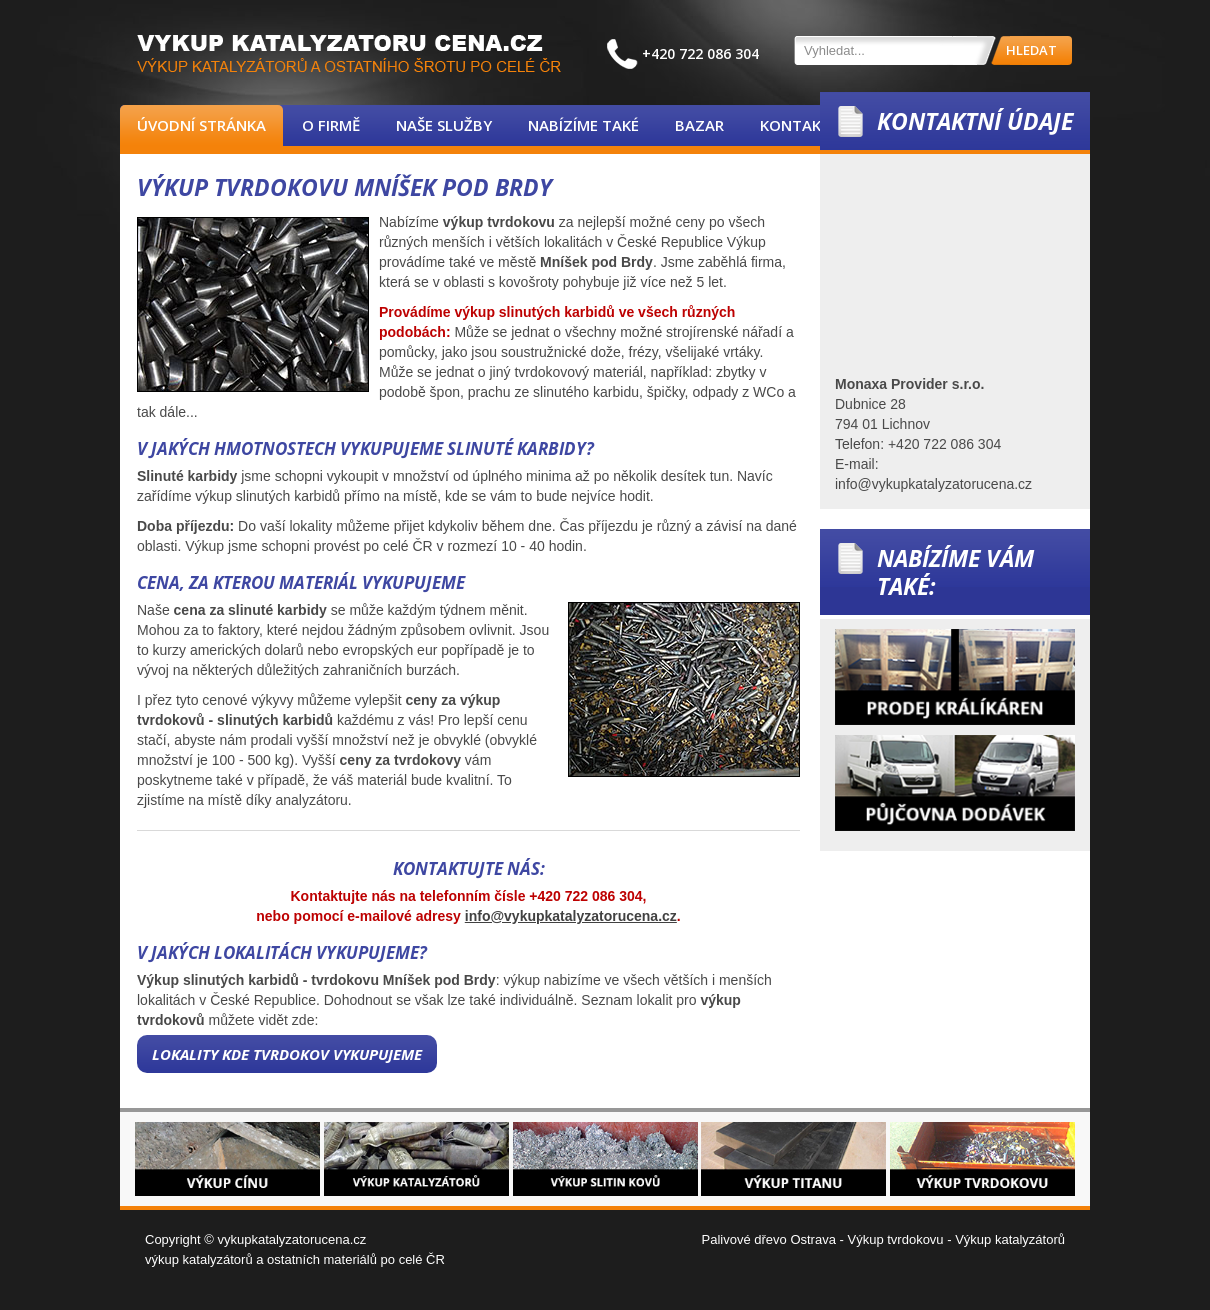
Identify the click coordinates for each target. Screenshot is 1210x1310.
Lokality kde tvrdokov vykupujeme (287, 1054)
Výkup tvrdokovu (895, 1239)
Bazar (699, 125)
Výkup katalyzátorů (1010, 1239)
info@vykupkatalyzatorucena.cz (571, 916)
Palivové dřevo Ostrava (769, 1239)
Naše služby (444, 125)
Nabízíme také (583, 125)
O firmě (331, 125)
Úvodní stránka (201, 125)
